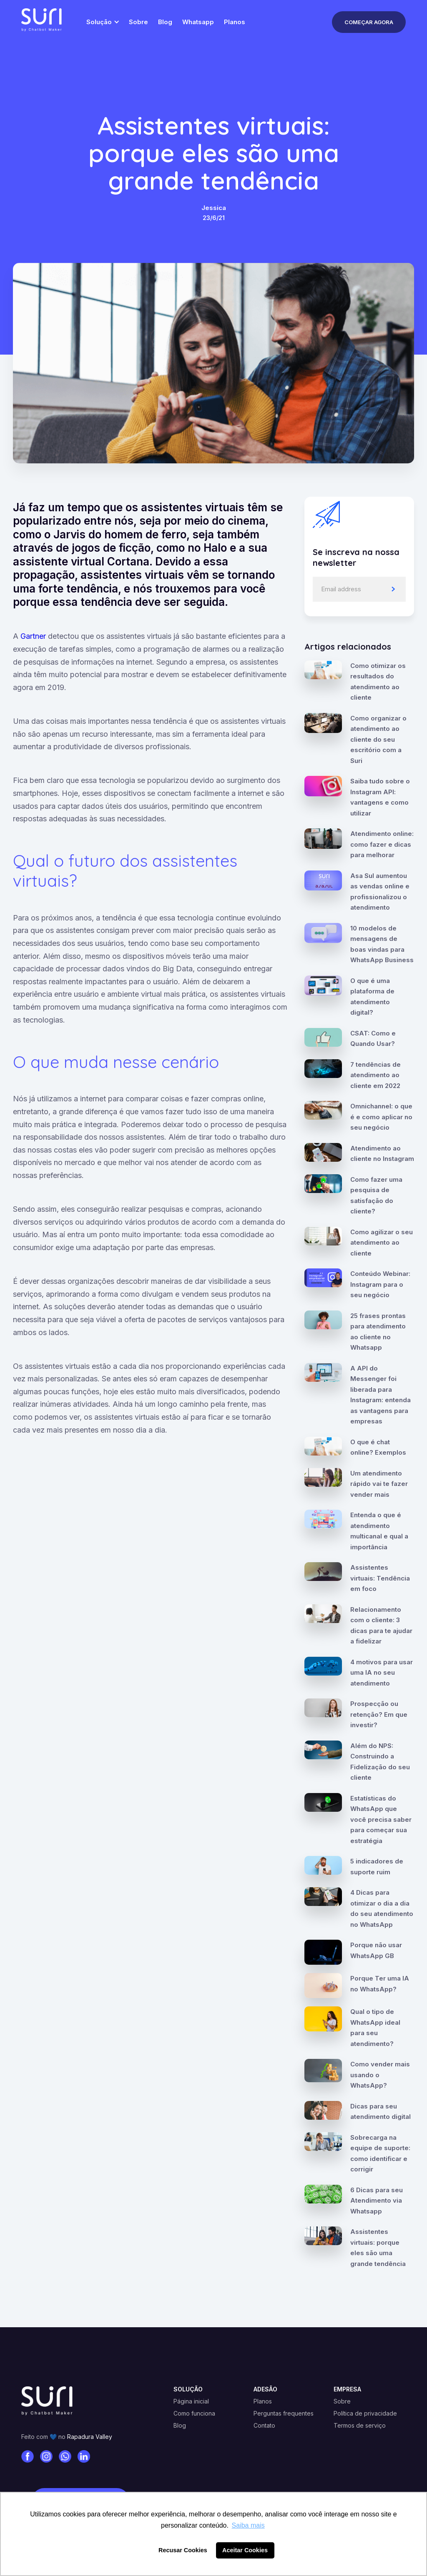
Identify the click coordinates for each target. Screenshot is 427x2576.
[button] (101, 22)
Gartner (33, 636)
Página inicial (191, 2401)
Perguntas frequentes (284, 2413)
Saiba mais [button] (248, 2525)
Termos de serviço (360, 2425)
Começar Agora (368, 22)
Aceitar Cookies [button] (245, 2550)
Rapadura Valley (89, 2436)
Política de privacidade (365, 2413)
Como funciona (194, 2413)
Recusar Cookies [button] (182, 2550)
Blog (179, 2425)
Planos (263, 2401)
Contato (264, 2425)
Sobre (342, 2401)
